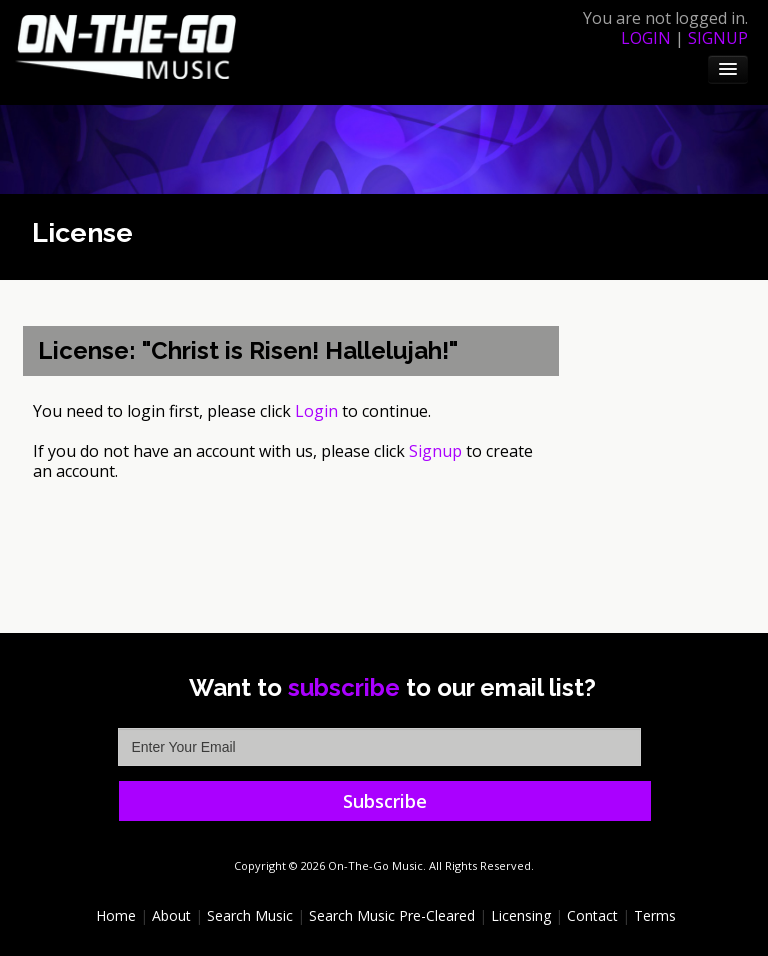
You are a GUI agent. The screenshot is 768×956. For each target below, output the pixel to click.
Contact (592, 915)
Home (116, 915)
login (646, 38)
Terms (655, 915)
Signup (435, 451)
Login (316, 411)
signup (718, 38)
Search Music (250, 915)
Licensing (521, 915)
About (171, 915)
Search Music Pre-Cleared (392, 915)
